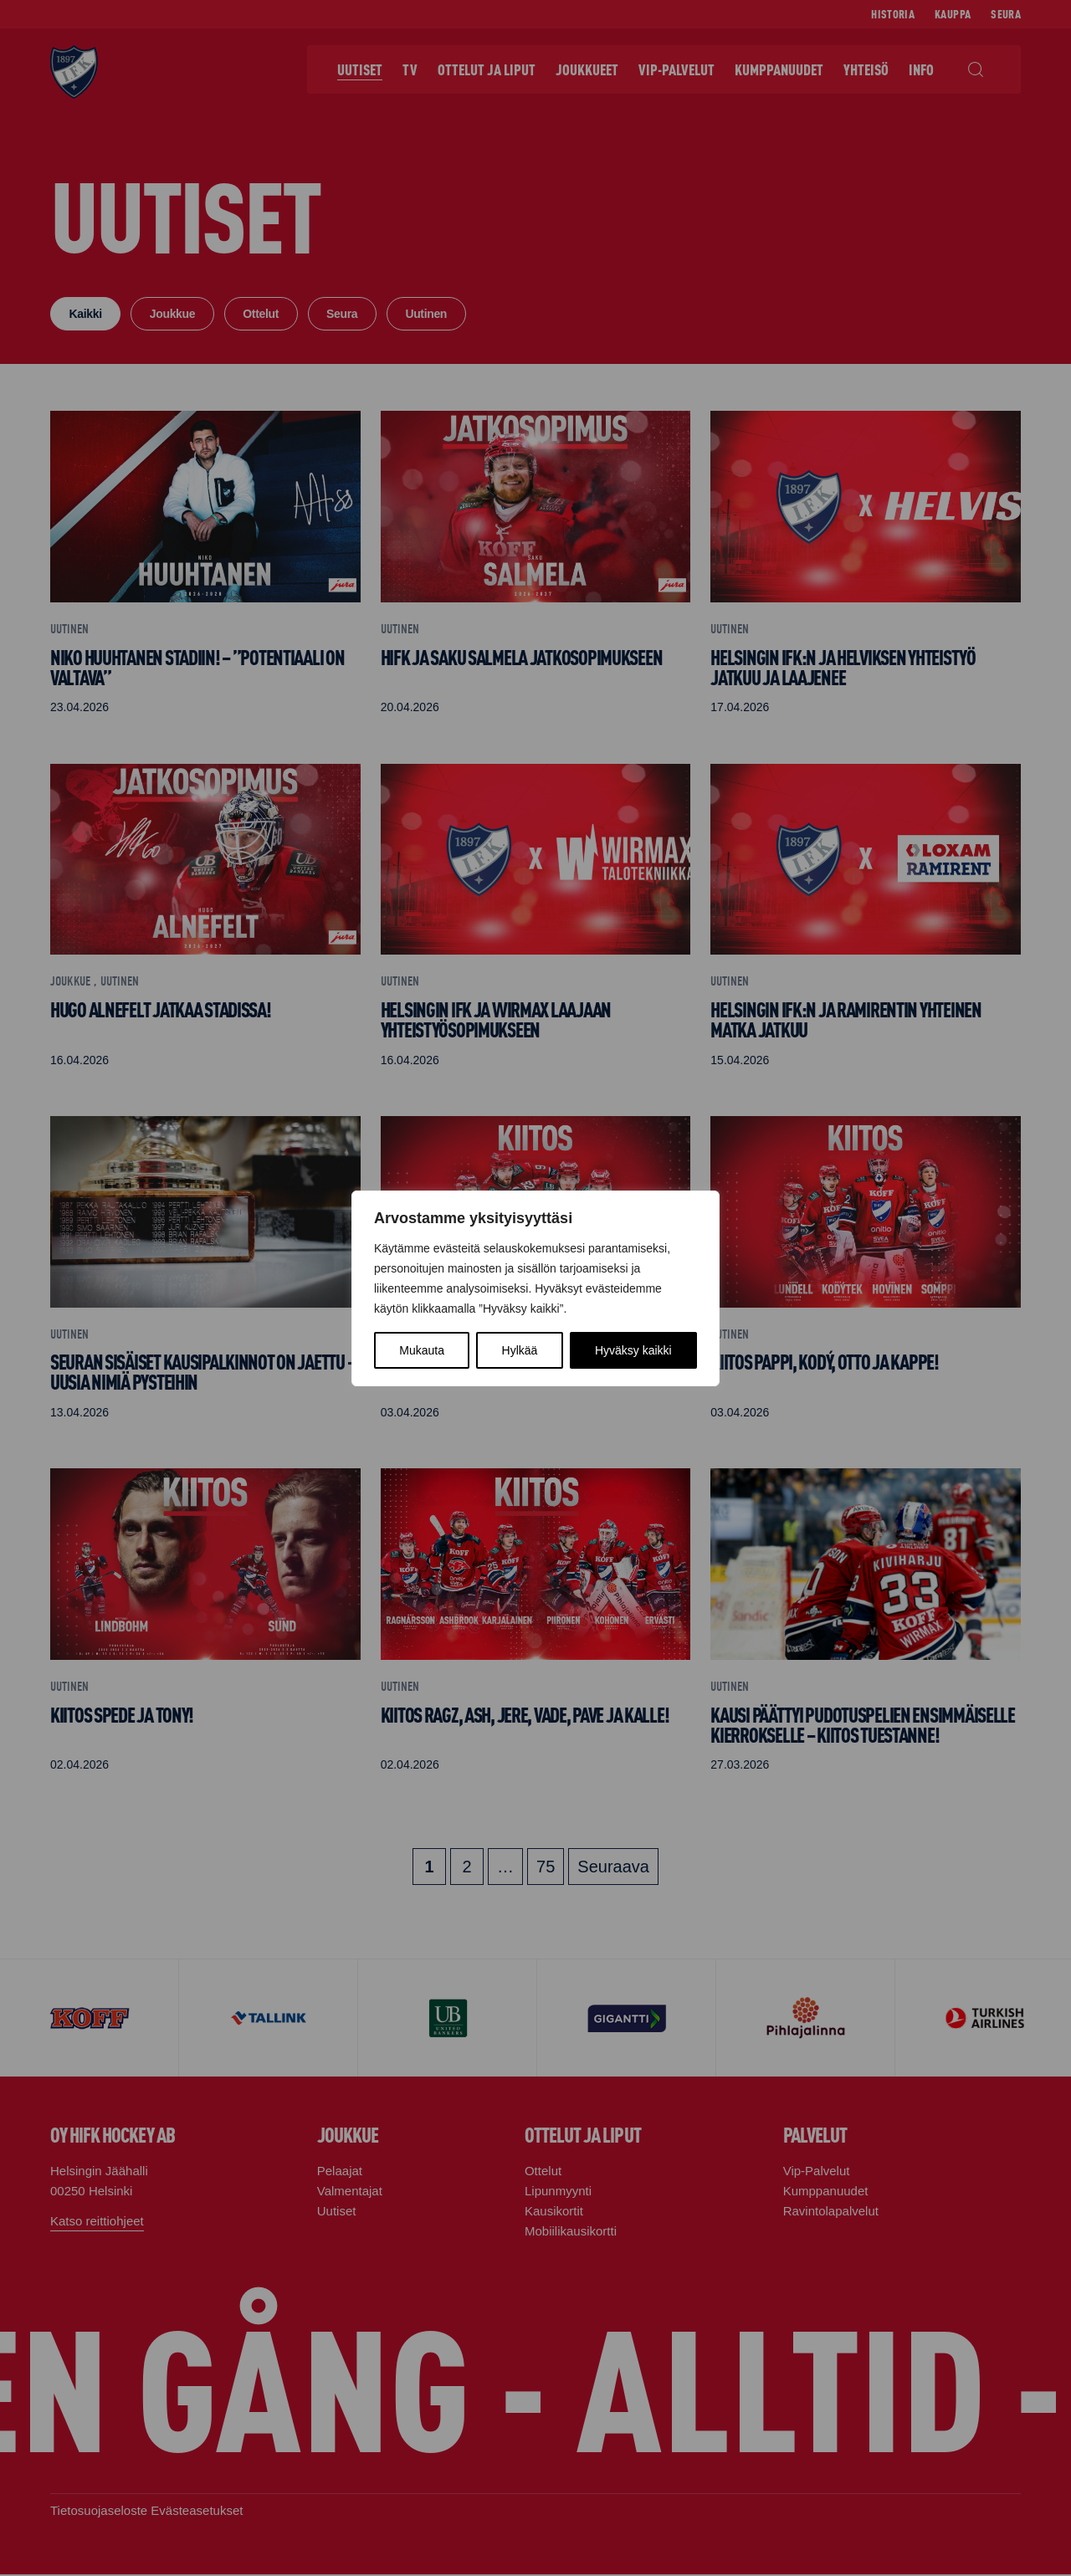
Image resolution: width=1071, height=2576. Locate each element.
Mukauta (421, 1350)
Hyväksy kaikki (633, 1350)
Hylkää (520, 1350)
